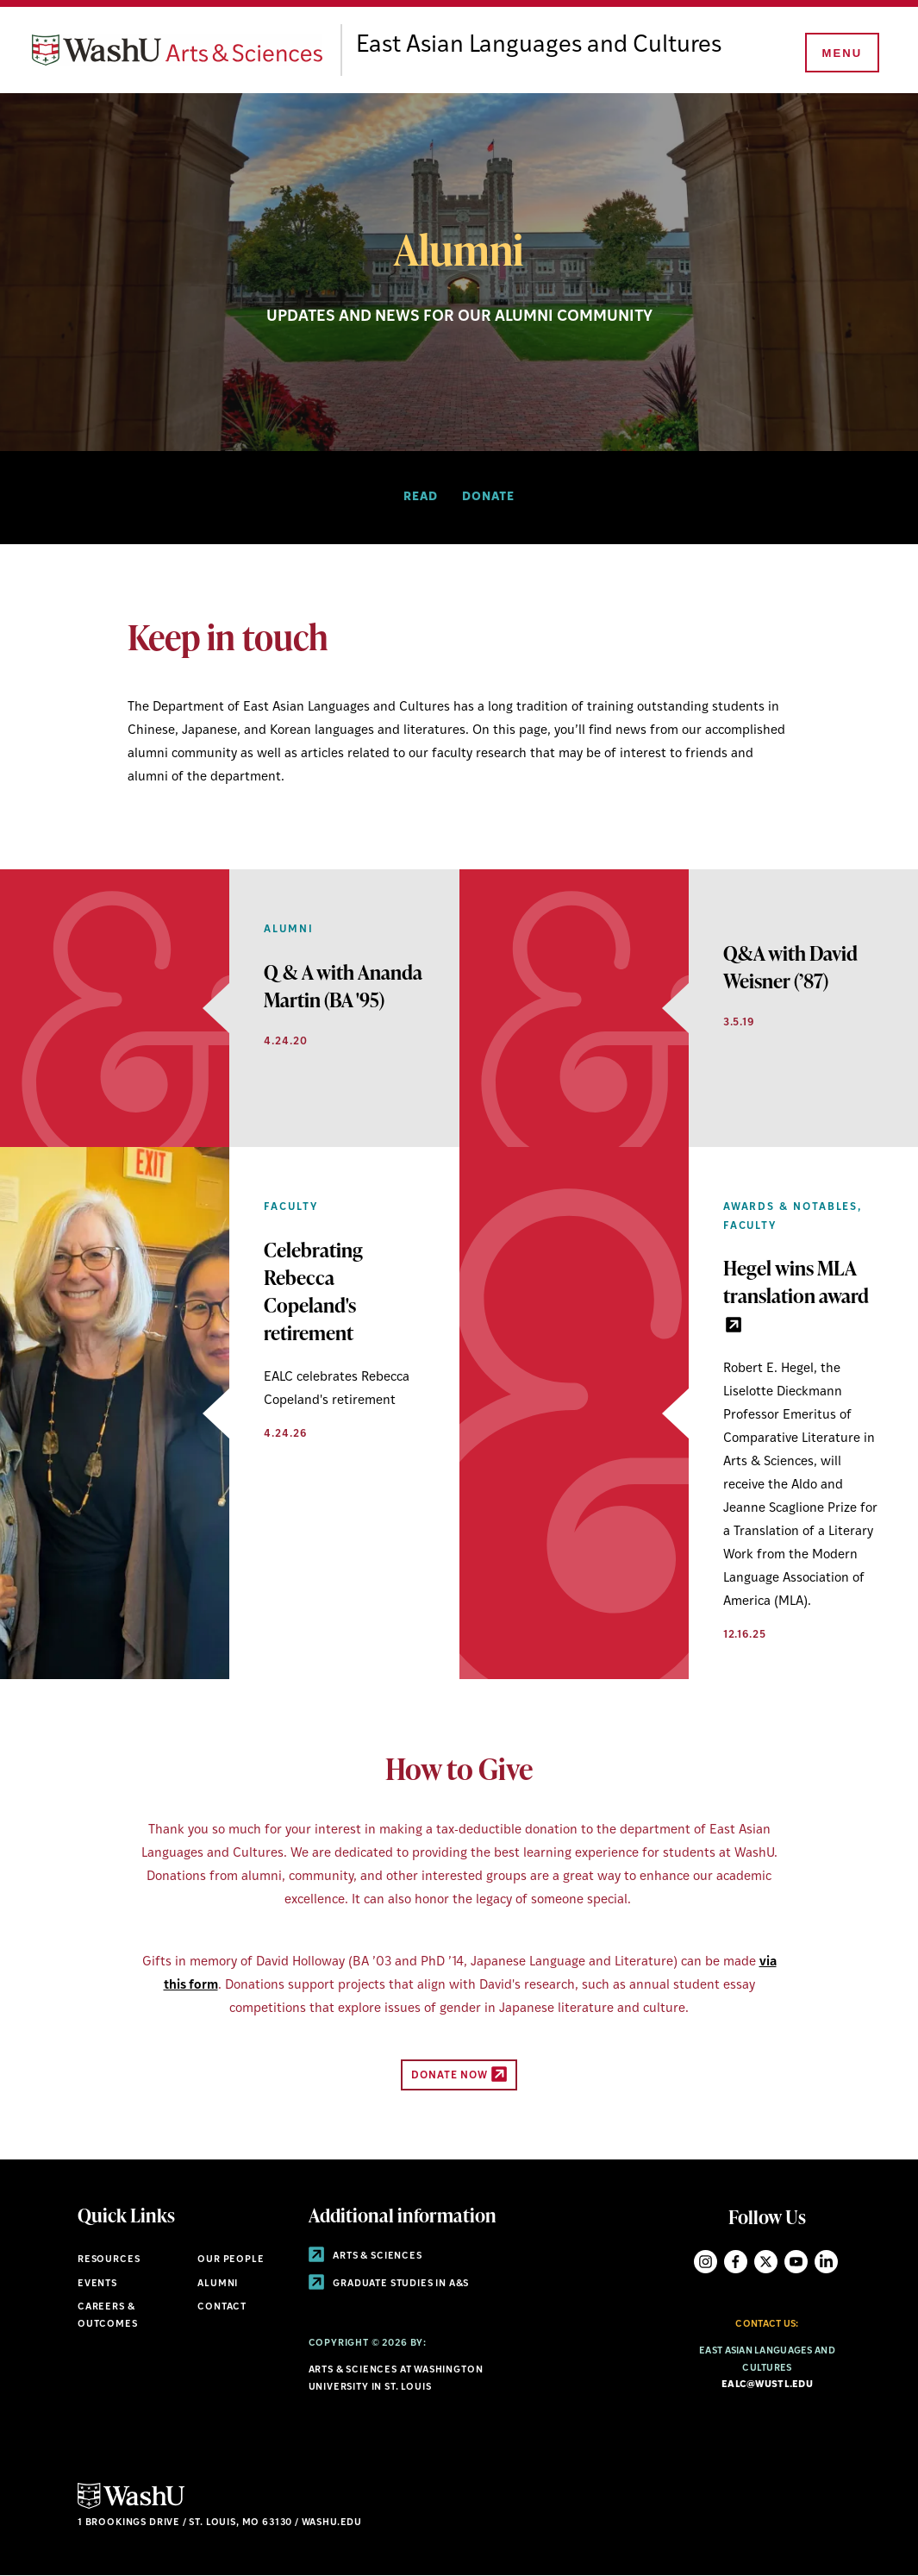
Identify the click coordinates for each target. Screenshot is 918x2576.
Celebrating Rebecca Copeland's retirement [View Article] (313, 1291)
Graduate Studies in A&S (389, 2284)
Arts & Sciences (365, 2256)
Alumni (289, 929)
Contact (222, 2307)
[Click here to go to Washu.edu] (131, 2506)
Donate (488, 497)
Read (420, 497)
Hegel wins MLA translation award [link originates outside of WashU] (796, 1293)
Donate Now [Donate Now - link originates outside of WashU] (459, 2074)
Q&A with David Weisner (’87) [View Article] (790, 966)
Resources (109, 2260)
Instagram (705, 2261)
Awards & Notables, (793, 1207)
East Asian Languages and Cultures (552, 46)
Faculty (290, 1207)
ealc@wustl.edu (767, 2385)
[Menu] (840, 53)
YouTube (796, 2261)
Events (97, 2284)
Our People (230, 2260)
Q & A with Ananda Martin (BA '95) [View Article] (343, 985)
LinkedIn (826, 2261)
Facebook (735, 2261)
